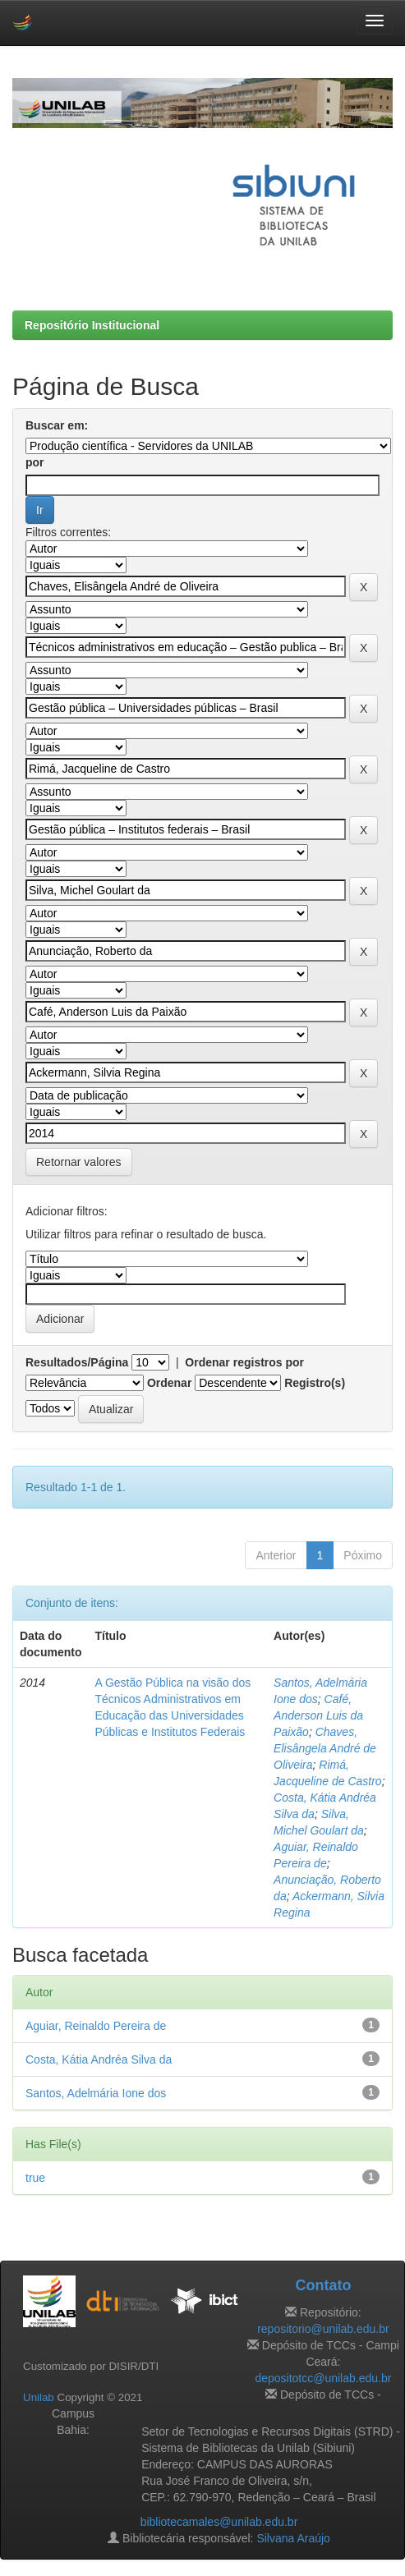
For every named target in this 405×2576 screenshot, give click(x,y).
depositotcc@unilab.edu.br (323, 2378)
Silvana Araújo (293, 2538)
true (35, 2177)
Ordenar (169, 1382)
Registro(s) (314, 1382)
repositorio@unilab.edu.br (323, 2328)
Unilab (38, 2397)
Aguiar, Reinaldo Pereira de (95, 2025)
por (34, 462)
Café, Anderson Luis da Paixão (318, 1715)
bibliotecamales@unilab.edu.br (219, 2521)
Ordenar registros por (244, 1362)
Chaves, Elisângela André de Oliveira (325, 1748)
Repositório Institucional (92, 325)
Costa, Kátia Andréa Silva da (98, 2059)
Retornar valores (79, 1162)
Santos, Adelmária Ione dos (95, 2093)
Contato (323, 2285)
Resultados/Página (76, 1362)
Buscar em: (56, 425)
